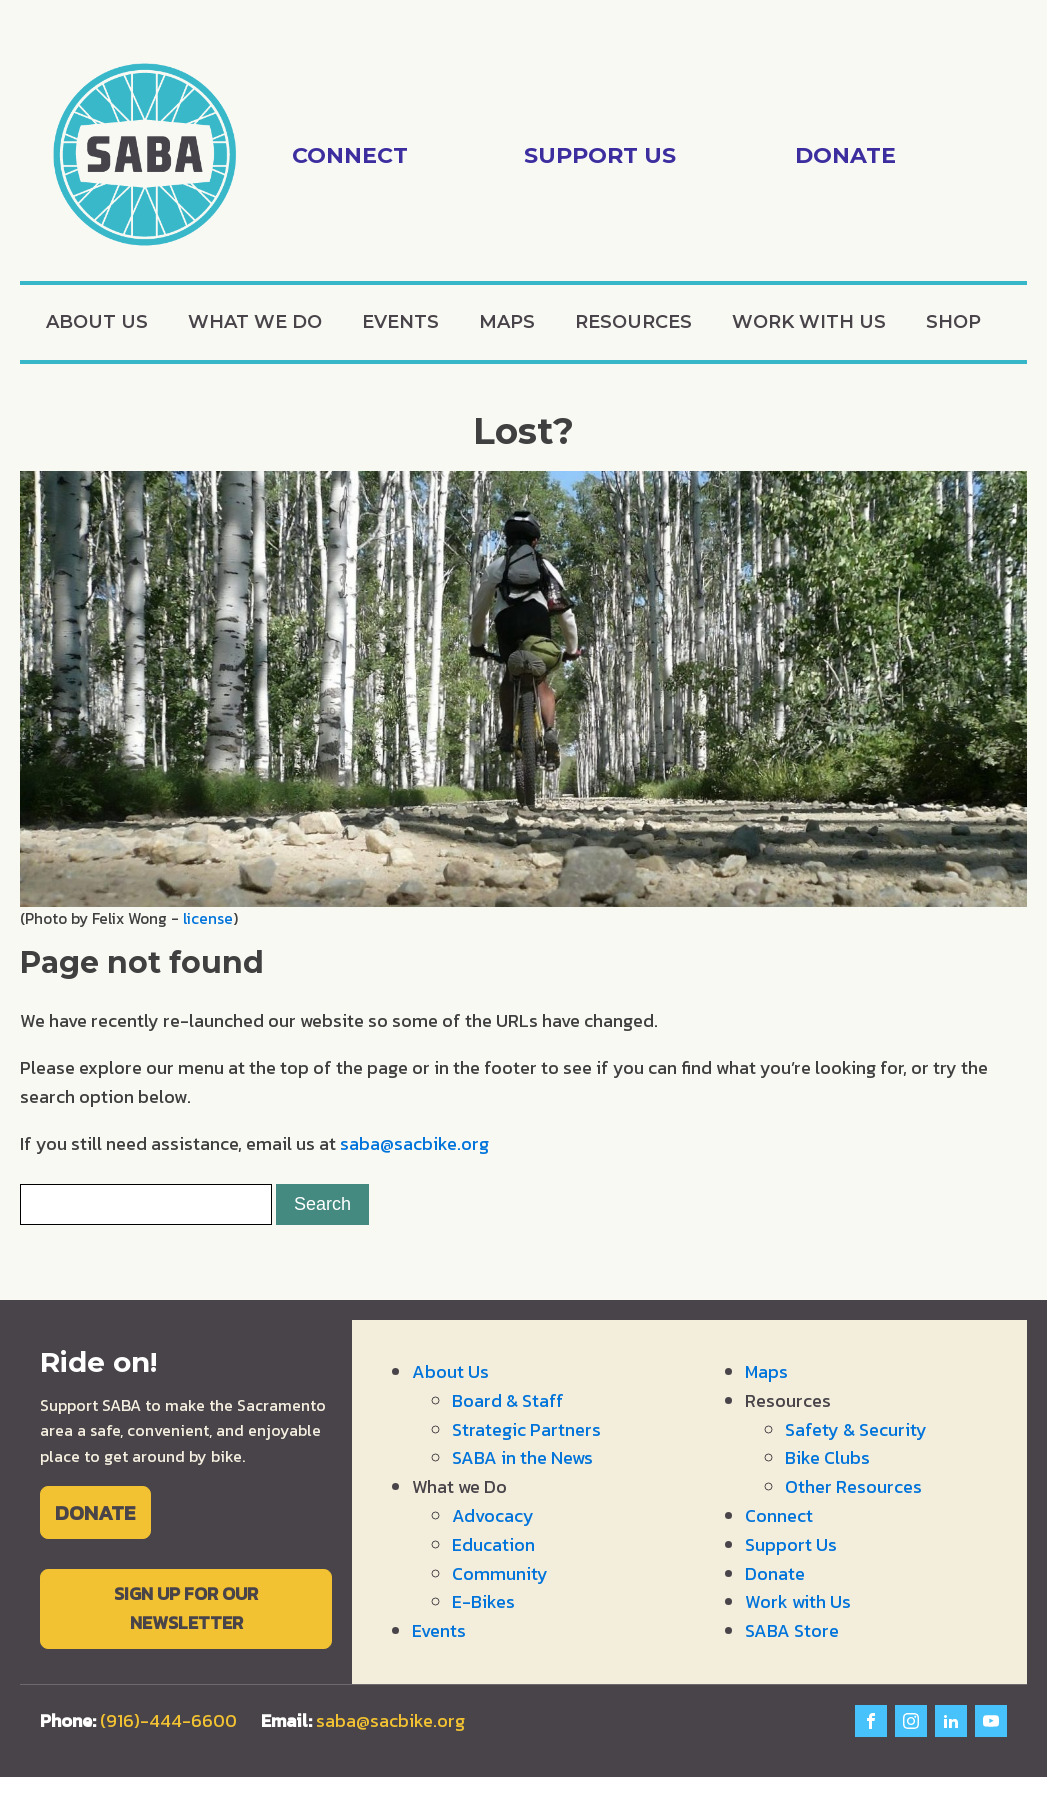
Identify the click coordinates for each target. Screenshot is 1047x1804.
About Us (97, 322)
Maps (507, 322)
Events (400, 322)
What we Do (255, 322)
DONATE (95, 1512)
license (208, 918)
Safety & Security (856, 1429)
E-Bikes (483, 1601)
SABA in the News (522, 1457)
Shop (953, 322)
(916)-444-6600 (168, 1720)
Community (500, 1573)
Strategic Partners (526, 1429)
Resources (633, 322)
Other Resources (853, 1486)
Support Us (791, 1544)
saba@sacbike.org (414, 1143)
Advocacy (493, 1515)
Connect (779, 1515)
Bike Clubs (827, 1457)
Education (493, 1544)
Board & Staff (508, 1400)
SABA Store (792, 1630)
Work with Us (809, 322)
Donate (775, 1573)
